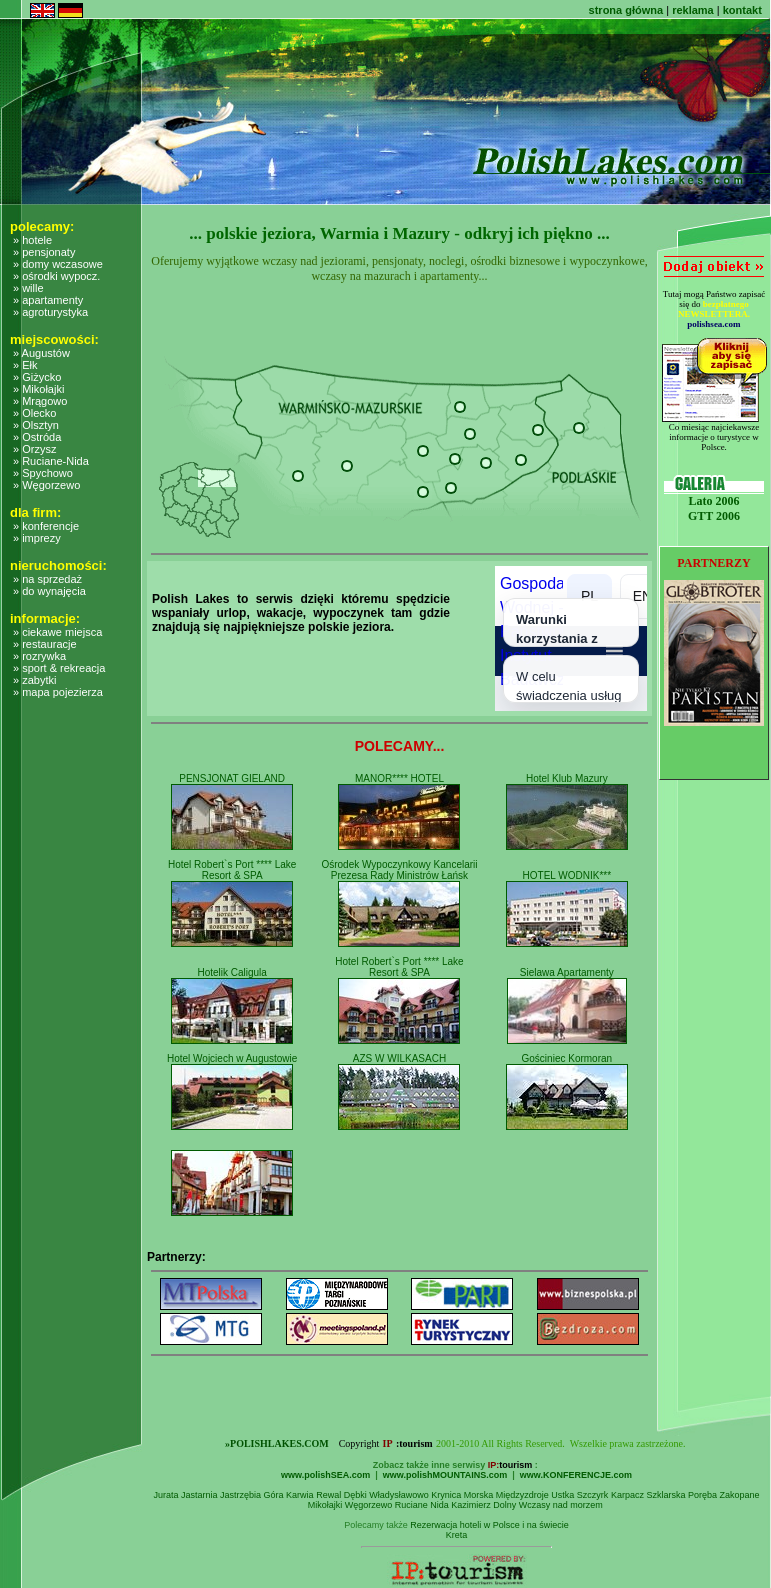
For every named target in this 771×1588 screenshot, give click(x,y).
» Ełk (25, 365)
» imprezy (37, 538)
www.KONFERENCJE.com (576, 1475)
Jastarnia (199, 1495)
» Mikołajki (38, 389)
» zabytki (34, 680)
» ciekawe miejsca (57, 632)
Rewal (328, 1495)
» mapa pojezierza (58, 692)
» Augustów (41, 353)
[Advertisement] (82, 1136)
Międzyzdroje (522, 1495)
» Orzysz (34, 449)
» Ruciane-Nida (51, 461)
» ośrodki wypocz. (56, 276)
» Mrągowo (40, 401)
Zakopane (739, 1495)
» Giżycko (37, 377)
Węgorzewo (369, 1505)
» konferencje (46, 526)
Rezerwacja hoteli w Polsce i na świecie (489, 1525)
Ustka (562, 1495)
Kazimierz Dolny (483, 1505)
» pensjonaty (44, 252)
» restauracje (45, 644)
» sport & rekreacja (59, 668)
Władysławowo (399, 1495)
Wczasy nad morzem (561, 1505)
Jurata (165, 1495)
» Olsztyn (36, 425)
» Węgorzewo (46, 485)
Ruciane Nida (422, 1505)
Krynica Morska (462, 1495)
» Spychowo (43, 473)
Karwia (300, 1495)
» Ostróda (37, 437)
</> (571, 638)
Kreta (457, 1535)
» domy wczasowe (58, 264)
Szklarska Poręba (681, 1495)
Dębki (355, 1495)
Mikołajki (325, 1505)
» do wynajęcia (49, 591)
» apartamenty (48, 300)
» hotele (32, 240)
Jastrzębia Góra (252, 1495)
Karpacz (627, 1495)
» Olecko (34, 413)
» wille (28, 288)
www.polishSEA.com (325, 1475)
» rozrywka (39, 656)
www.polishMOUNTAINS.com (445, 1475)
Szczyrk (593, 1495)
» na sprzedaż (47, 579)
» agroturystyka (50, 312)
